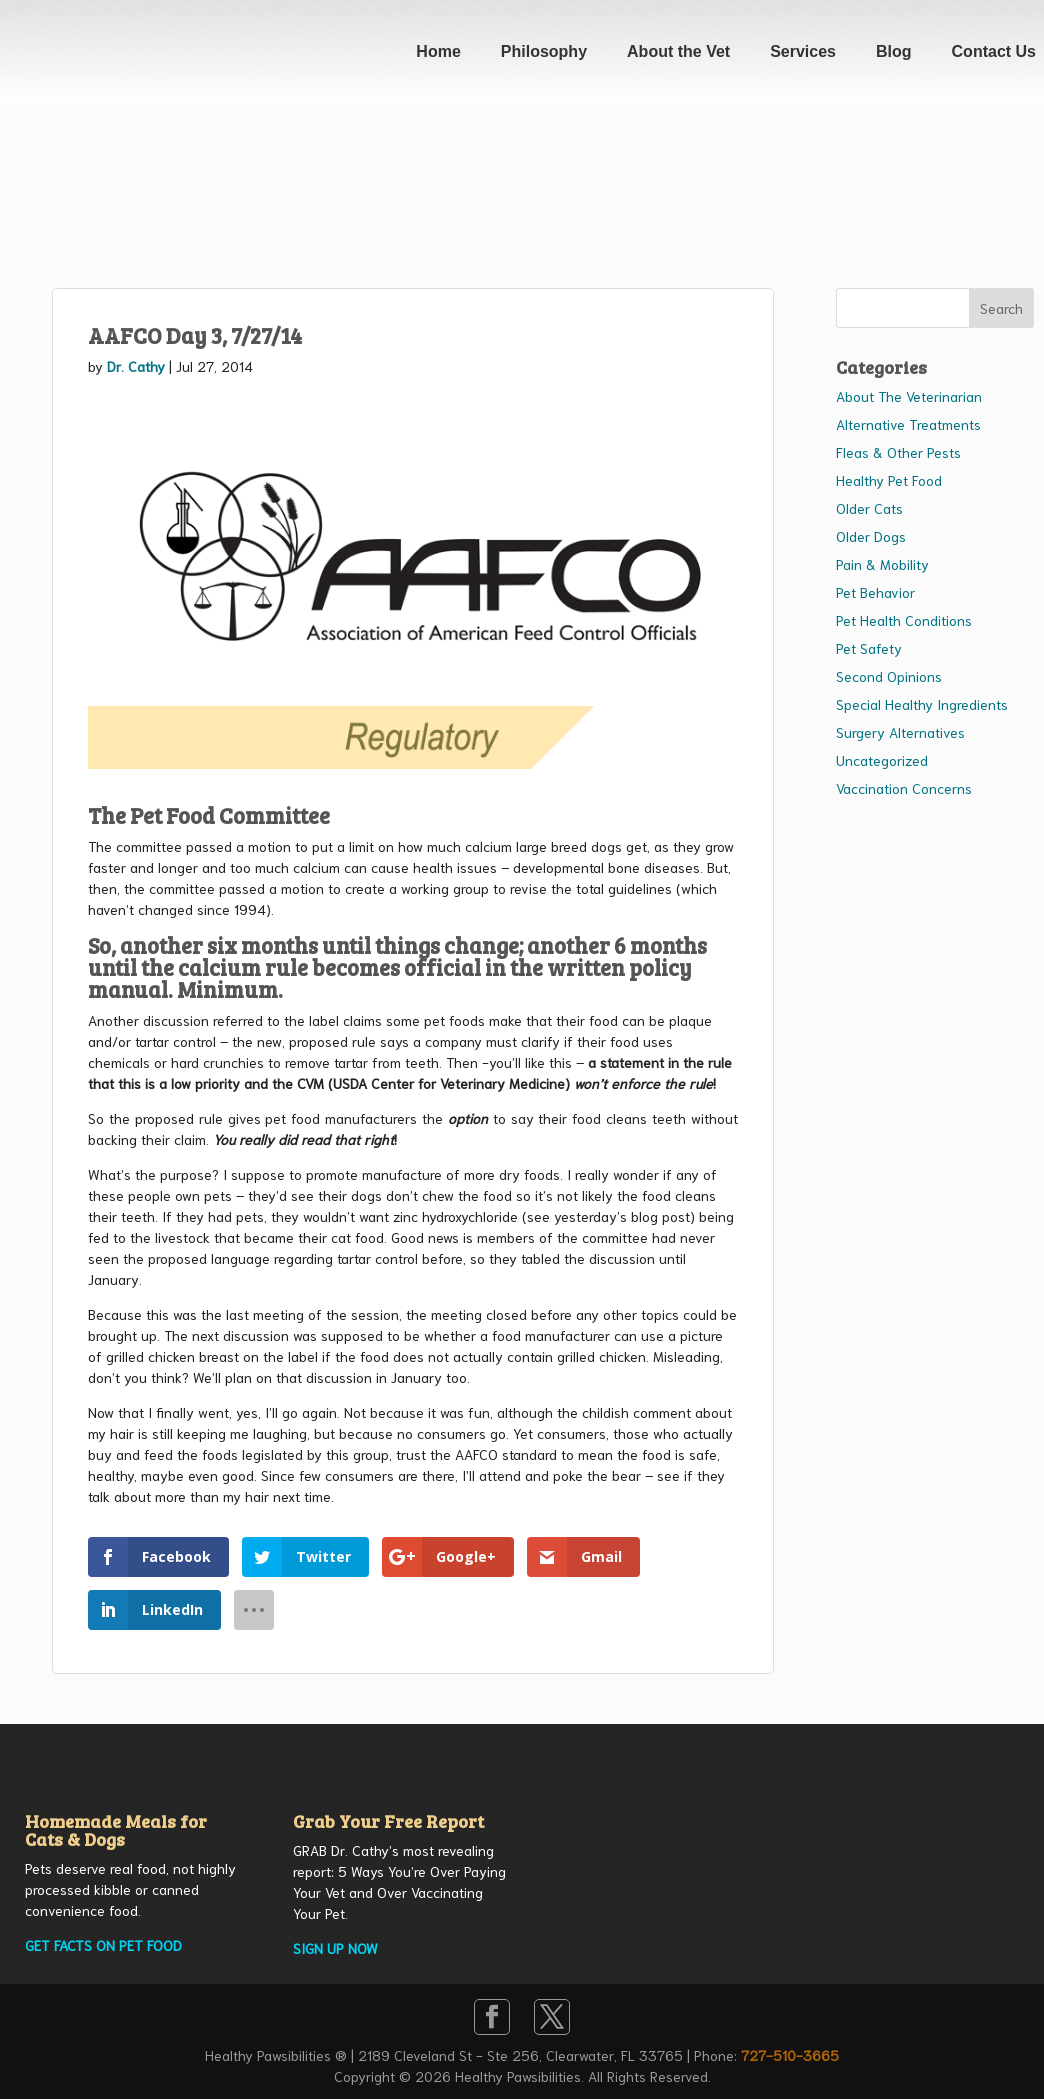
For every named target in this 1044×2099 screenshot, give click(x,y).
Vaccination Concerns (904, 788)
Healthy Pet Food (889, 480)
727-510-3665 (790, 2055)
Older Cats (869, 508)
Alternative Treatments (908, 424)
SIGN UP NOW (335, 1948)
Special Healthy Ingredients (922, 704)
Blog (894, 51)
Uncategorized (882, 760)
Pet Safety (869, 648)
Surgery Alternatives (900, 732)
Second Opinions (889, 676)
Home (438, 51)
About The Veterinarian (909, 396)
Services (803, 51)
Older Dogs (871, 536)
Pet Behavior (875, 592)
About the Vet (678, 51)
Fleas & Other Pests (898, 452)
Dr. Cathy (136, 366)
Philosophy (544, 51)
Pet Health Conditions (904, 620)
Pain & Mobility (882, 564)
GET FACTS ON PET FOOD (103, 1945)
